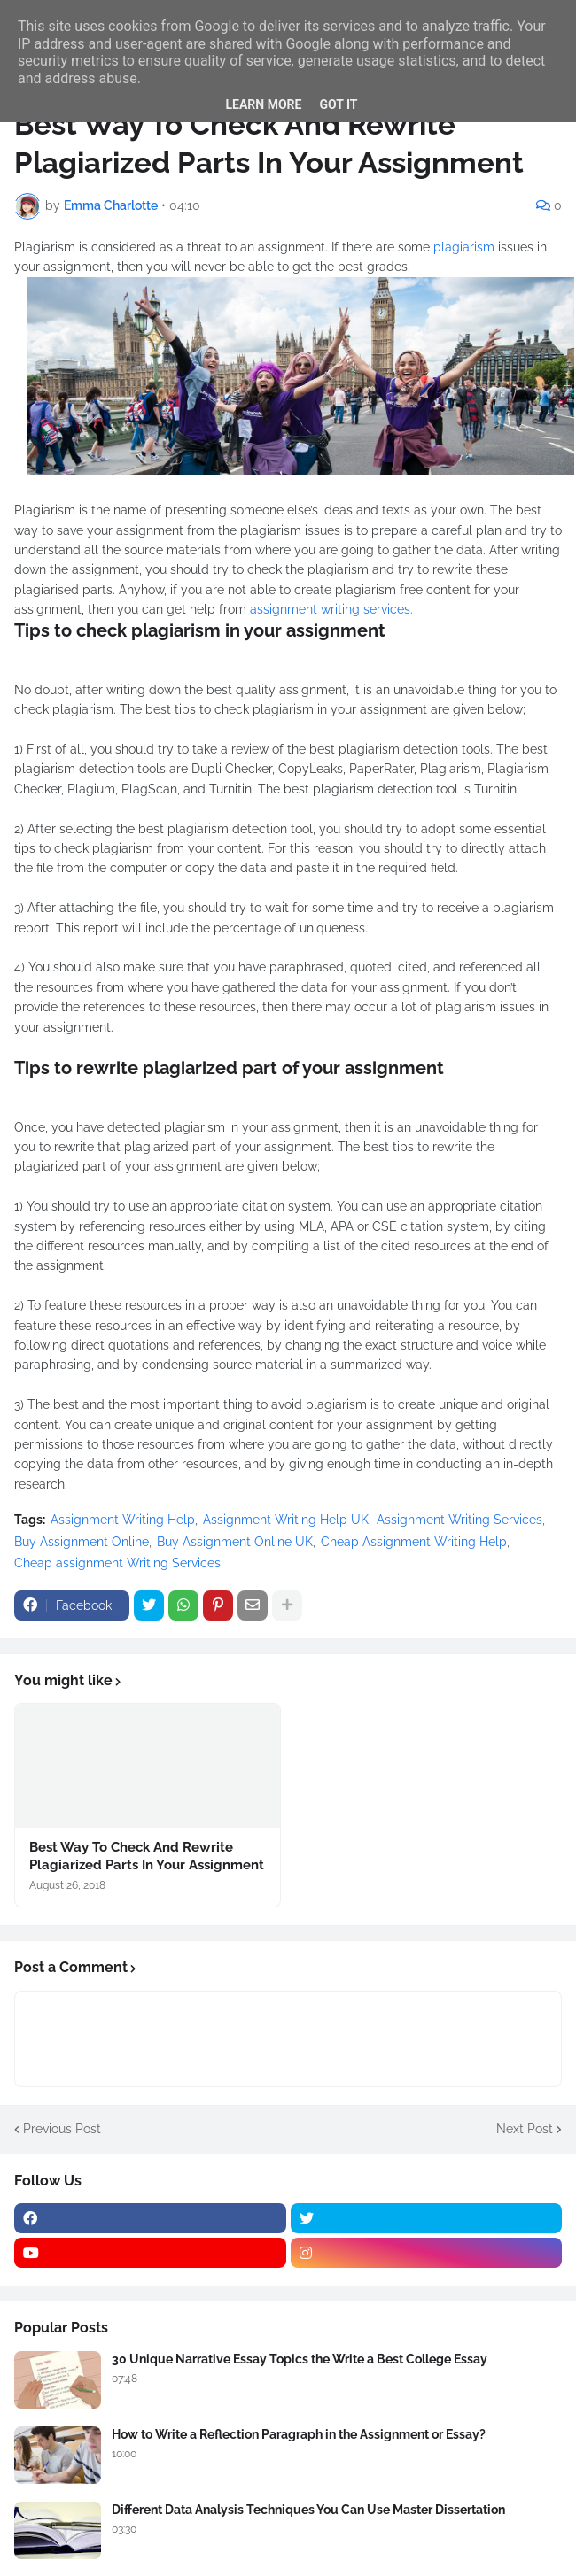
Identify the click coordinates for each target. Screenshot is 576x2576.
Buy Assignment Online (81, 1542)
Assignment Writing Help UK (286, 1519)
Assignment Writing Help (123, 1519)
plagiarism (465, 247)
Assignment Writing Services (459, 1519)
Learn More (263, 104)
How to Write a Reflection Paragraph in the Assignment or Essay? (299, 2434)
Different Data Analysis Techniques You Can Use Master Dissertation (308, 2510)
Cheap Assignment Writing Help (414, 1542)
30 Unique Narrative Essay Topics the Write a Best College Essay (299, 2359)
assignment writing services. (331, 609)
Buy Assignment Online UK (235, 1542)
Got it (338, 104)
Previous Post (62, 2129)
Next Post (524, 2129)
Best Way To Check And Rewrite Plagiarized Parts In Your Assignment (146, 1856)
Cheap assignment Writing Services (117, 1563)
